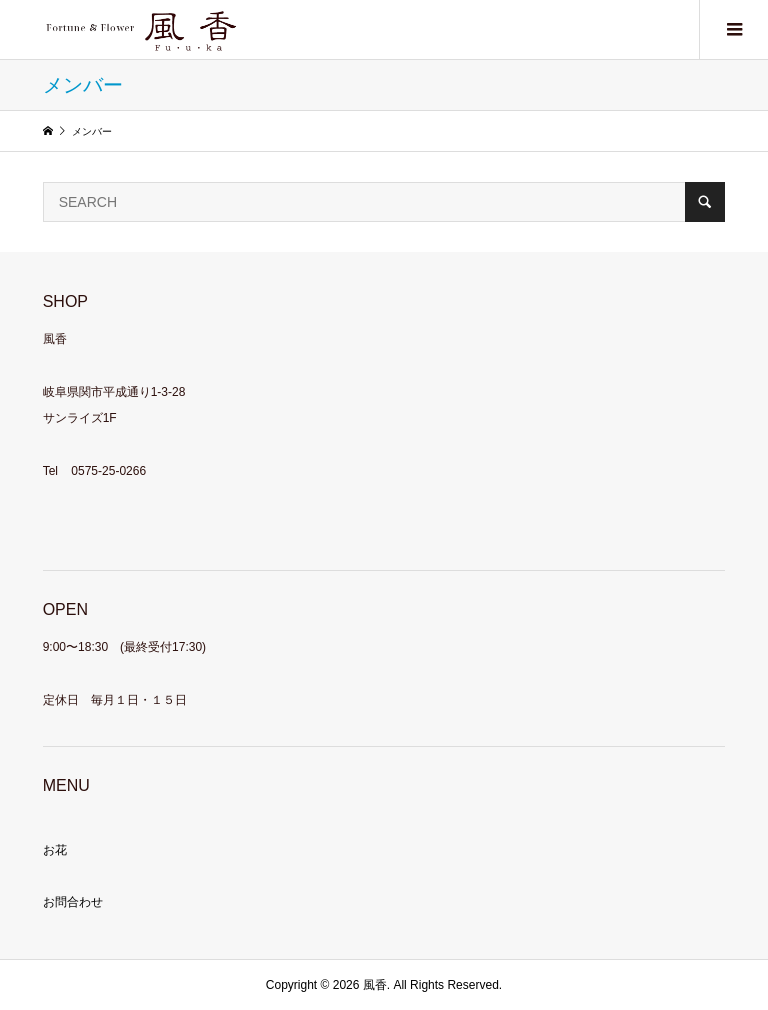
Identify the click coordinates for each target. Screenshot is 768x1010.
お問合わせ (73, 902)
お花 (55, 850)
